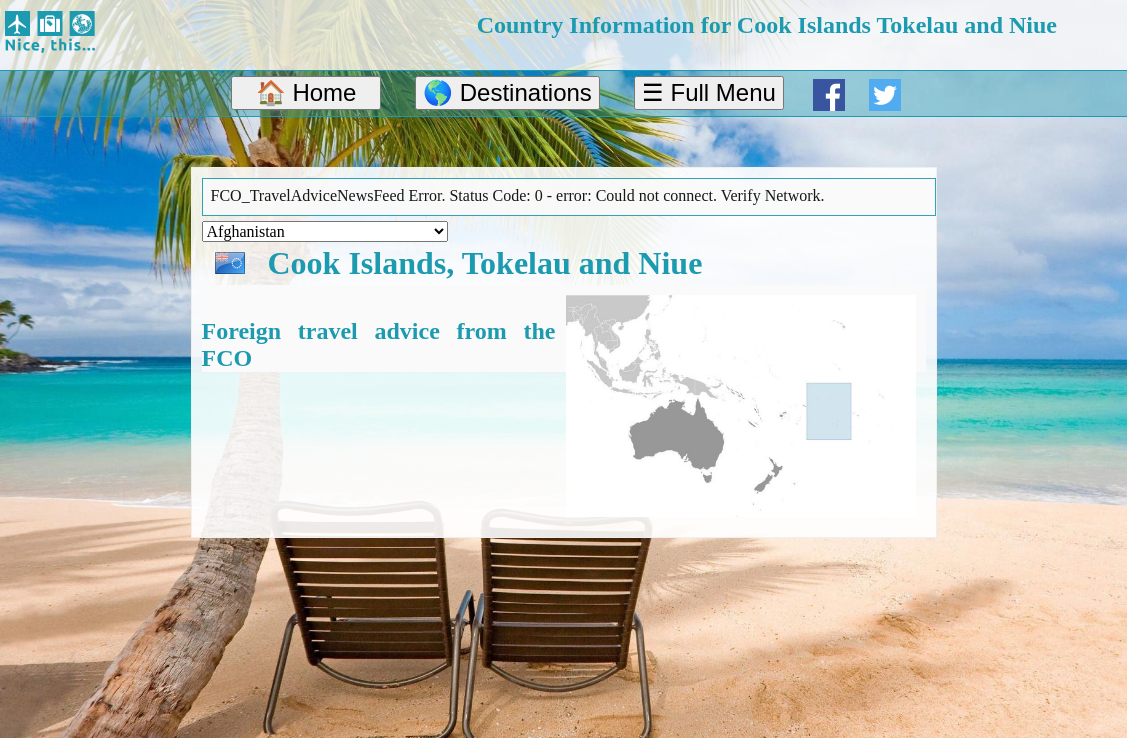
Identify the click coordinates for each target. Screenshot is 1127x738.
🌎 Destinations (507, 92)
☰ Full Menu (709, 92)
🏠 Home (306, 92)
